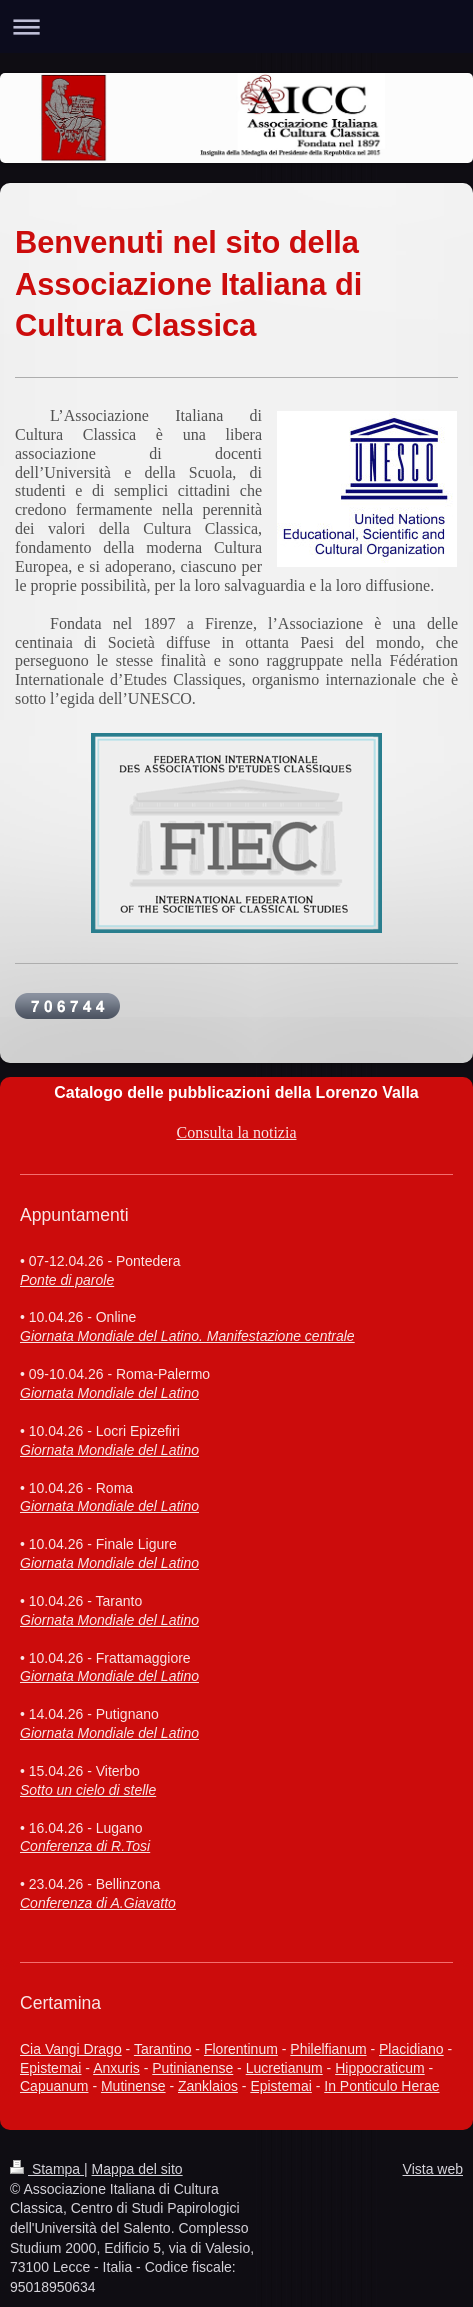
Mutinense (133, 2086)
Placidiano (411, 2049)
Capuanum (54, 2086)
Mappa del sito (137, 2169)
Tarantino (163, 2049)
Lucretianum (284, 2068)
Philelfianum (328, 2049)
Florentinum (241, 2049)
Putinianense (192, 2068)
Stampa (47, 2169)
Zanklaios (208, 2086)
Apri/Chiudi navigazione (236, 26)
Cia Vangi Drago (71, 2049)
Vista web (433, 2169)
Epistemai (50, 2068)
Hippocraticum (379, 2068)
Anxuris (116, 2068)
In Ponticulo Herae (381, 2086)
